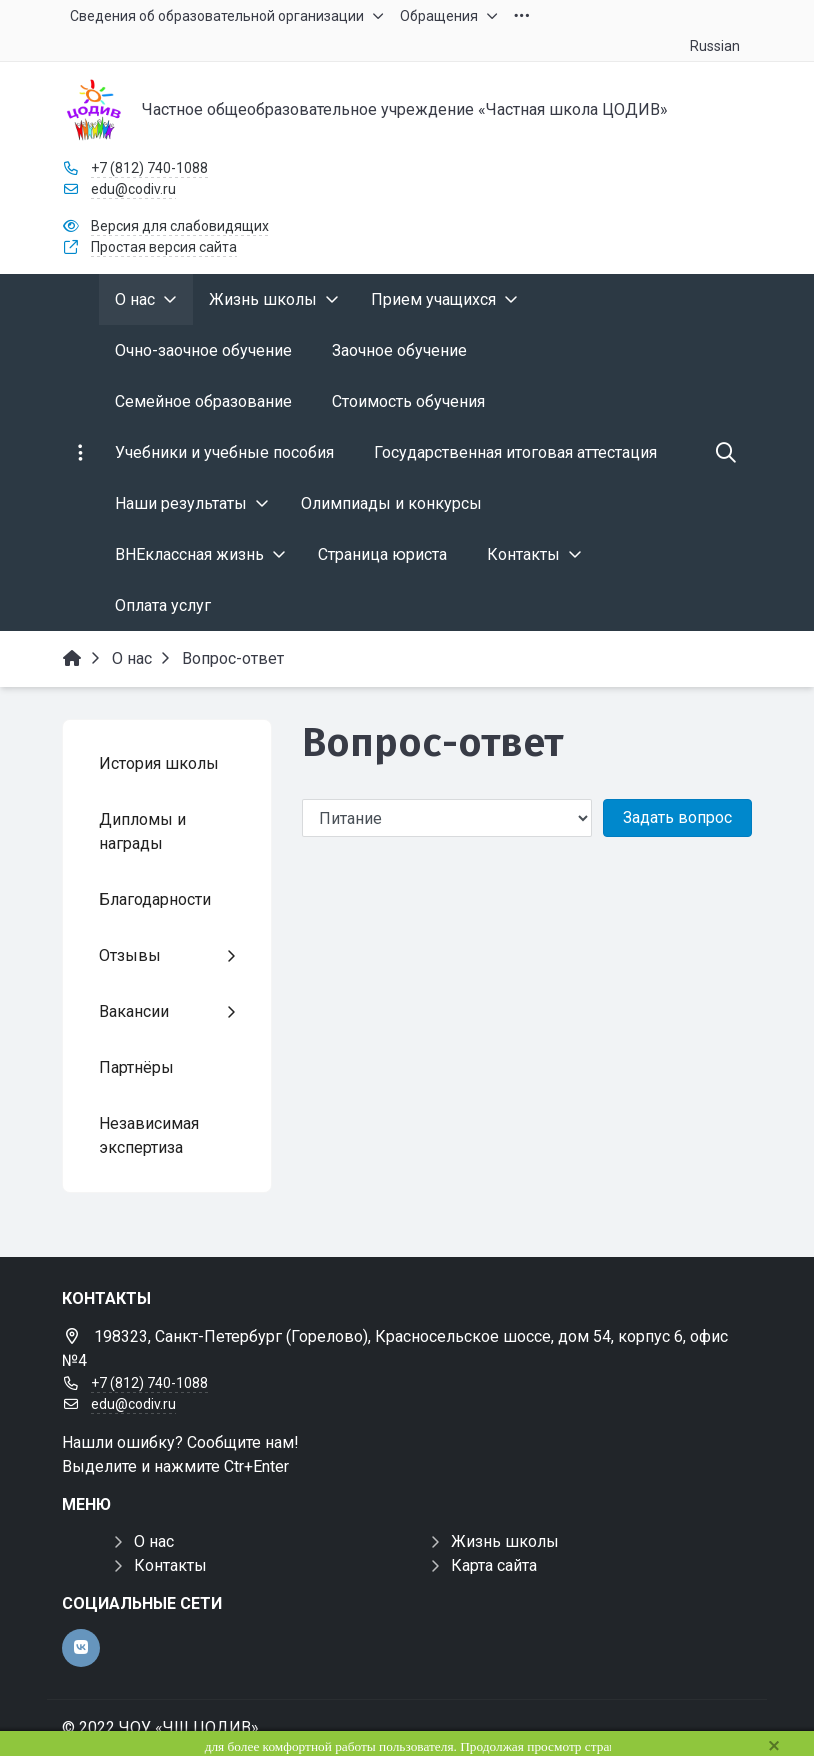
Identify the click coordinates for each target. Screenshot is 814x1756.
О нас (154, 1541)
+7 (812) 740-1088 (149, 168)
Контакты (170, 1565)
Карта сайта (494, 1565)
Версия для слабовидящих (180, 226)
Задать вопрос (677, 817)
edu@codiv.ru (133, 189)
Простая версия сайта (164, 247)
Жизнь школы (505, 1541)
